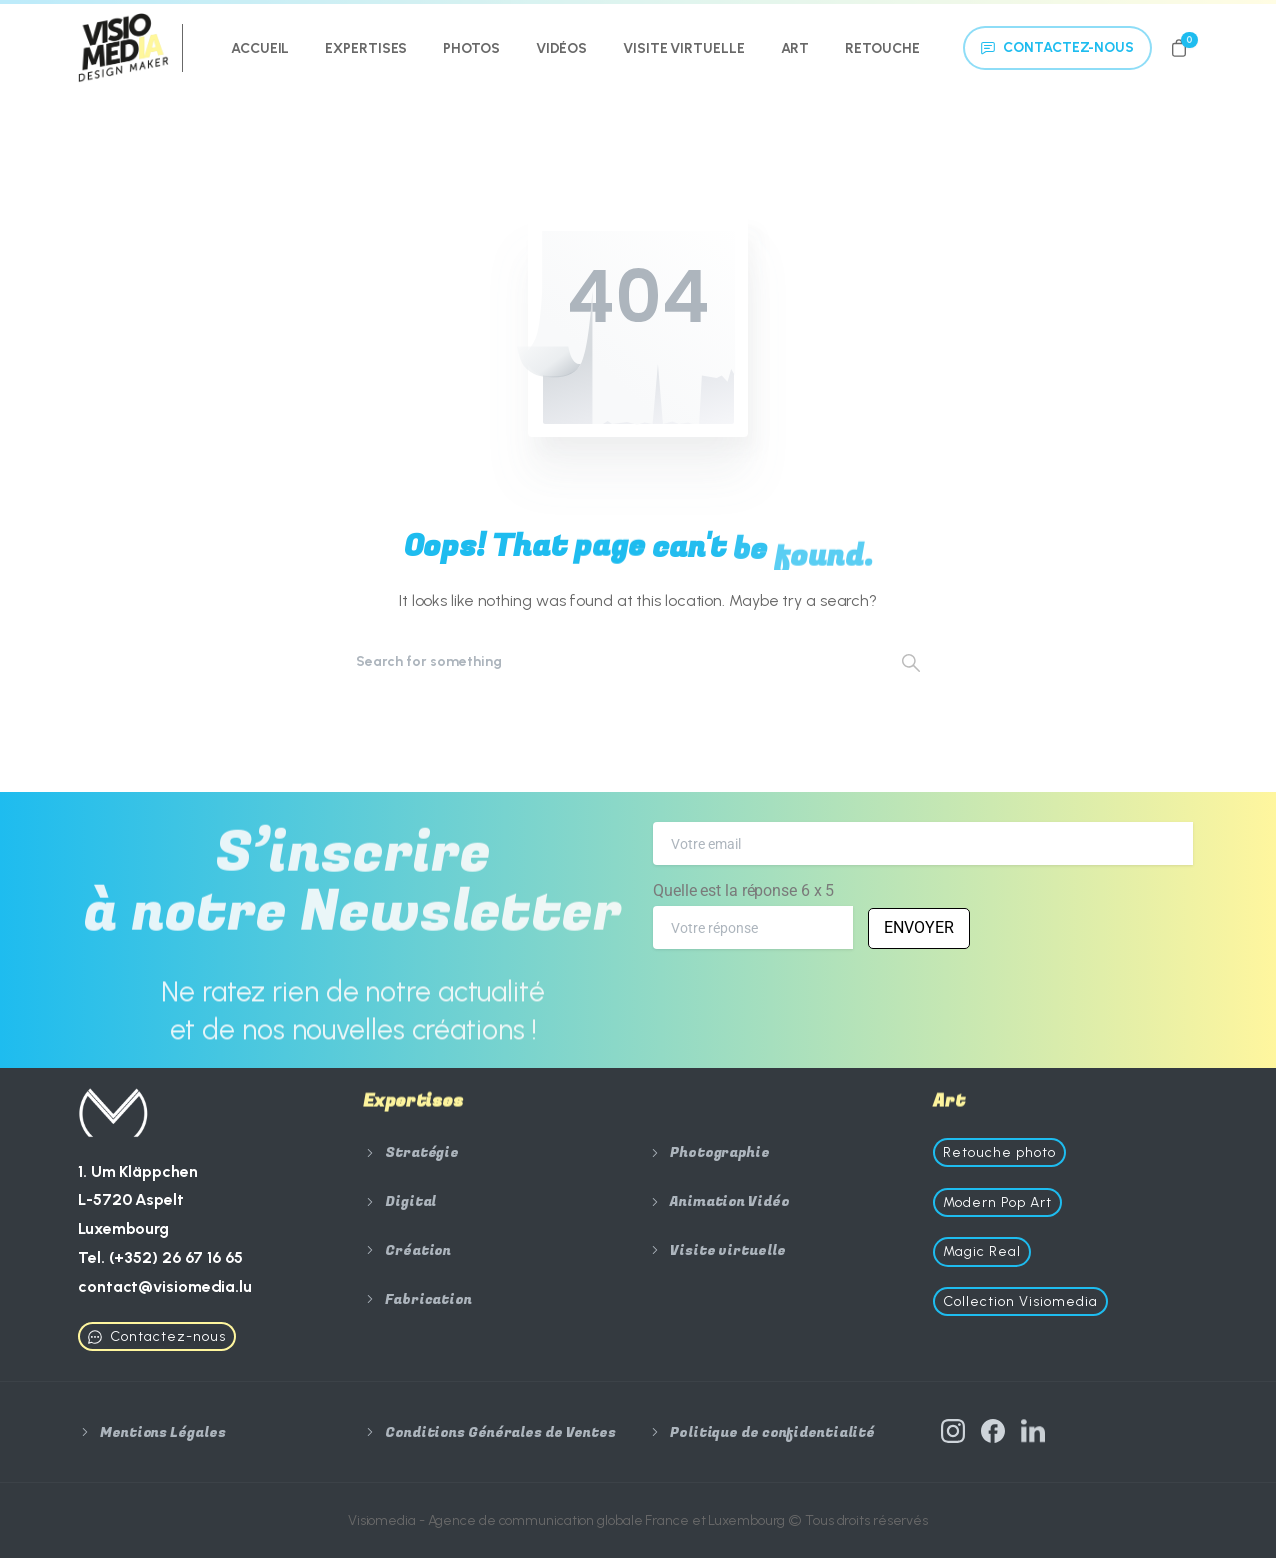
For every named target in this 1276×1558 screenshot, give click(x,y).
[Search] (611, 662)
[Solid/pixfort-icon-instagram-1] (953, 1438)
